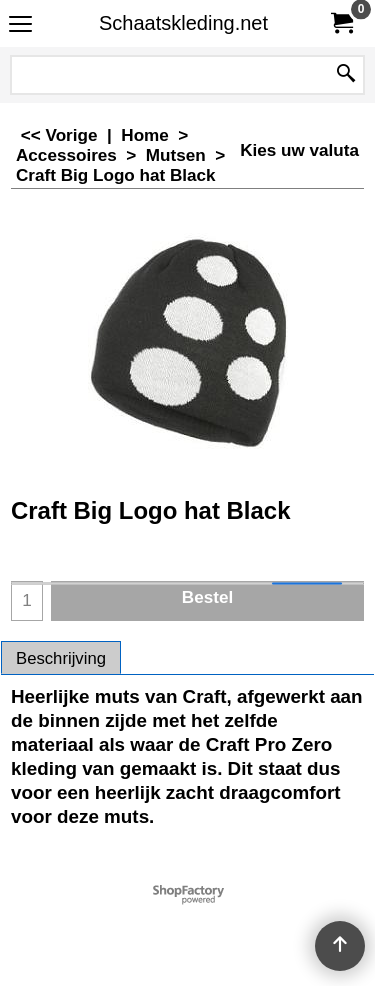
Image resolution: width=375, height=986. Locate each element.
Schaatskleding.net (183, 23)
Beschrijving (61, 658)
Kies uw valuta (299, 150)
